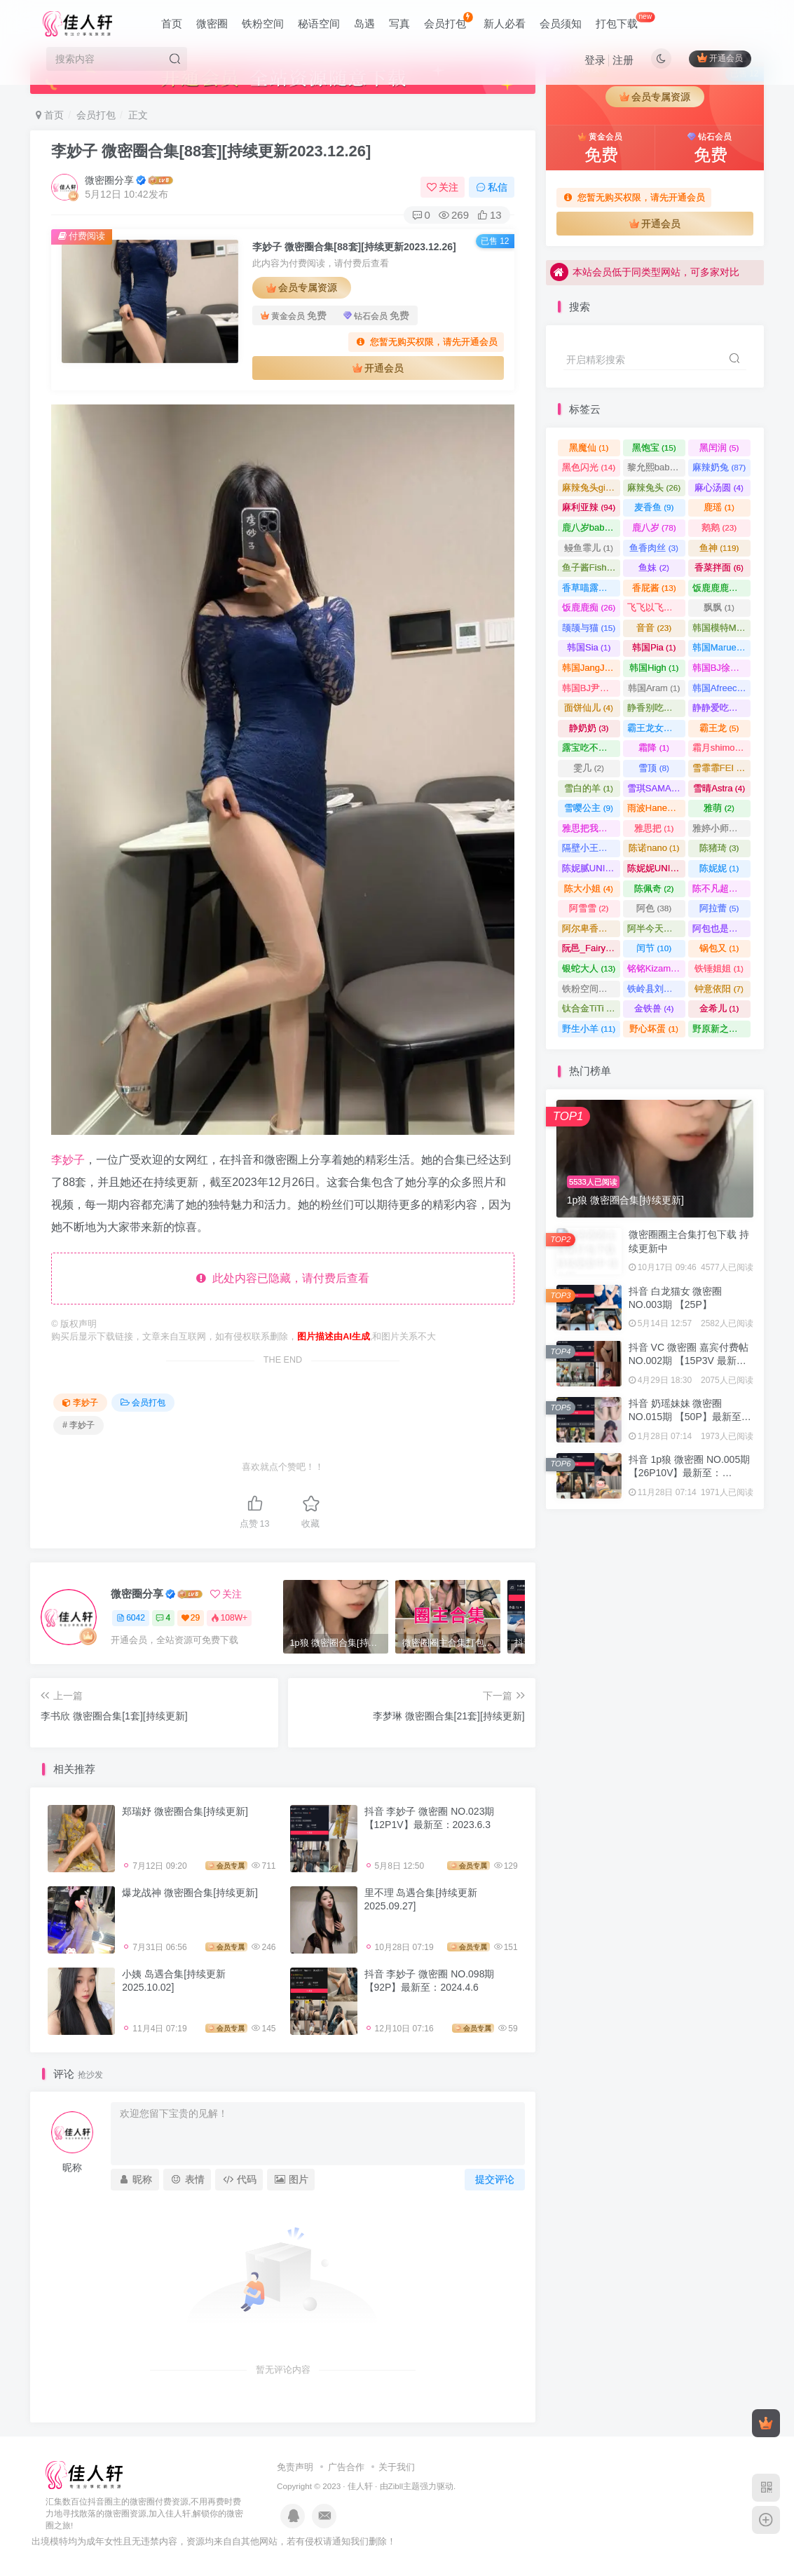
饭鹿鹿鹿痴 (721, 587)
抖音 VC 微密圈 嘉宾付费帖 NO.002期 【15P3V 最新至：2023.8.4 (688, 1361)
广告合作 (346, 2467)
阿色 (653, 908)
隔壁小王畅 (591, 848)
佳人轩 (360, 2485)
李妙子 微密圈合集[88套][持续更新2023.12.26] (211, 151)
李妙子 (68, 1160)
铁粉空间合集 (591, 988)
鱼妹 (653, 567)
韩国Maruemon (721, 647)
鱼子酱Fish (590, 567)
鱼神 (719, 548)
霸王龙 (719, 728)
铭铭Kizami (656, 968)
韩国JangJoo (591, 667)
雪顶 (653, 768)
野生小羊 (588, 1028)
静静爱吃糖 (721, 707)
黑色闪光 (588, 467)
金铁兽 (654, 1008)
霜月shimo (719, 747)
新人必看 (505, 23)
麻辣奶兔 (719, 467)
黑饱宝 (654, 447)
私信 (492, 187)
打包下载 (625, 20)
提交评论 (494, 2179)
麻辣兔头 (653, 487)
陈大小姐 (588, 888)
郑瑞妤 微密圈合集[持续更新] (185, 1811)
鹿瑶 (719, 507)
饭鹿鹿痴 (588, 607)
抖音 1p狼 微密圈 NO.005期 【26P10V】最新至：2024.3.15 (690, 1473)
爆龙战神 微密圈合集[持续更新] (190, 1892)
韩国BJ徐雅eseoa (721, 667)
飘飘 (719, 607)
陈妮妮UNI (656, 868)
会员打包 (448, 20)
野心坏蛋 (653, 1028)
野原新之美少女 (721, 1028)
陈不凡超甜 (721, 888)
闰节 (653, 948)
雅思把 (654, 828)
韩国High (653, 667)
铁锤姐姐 (719, 968)
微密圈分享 (109, 180)
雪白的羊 (588, 788)
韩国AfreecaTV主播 (721, 688)
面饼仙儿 (588, 707)
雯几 (588, 768)
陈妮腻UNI (591, 868)
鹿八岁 (654, 527)
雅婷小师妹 (721, 828)
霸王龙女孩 (656, 728)
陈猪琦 (719, 848)
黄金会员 (294, 315)
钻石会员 (376, 315)
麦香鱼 (654, 507)
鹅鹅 (719, 527)
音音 (653, 627)
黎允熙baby (656, 467)
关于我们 (396, 2467)
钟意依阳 (719, 988)
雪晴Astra (719, 788)
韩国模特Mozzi (721, 627)
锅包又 (719, 948)
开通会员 (720, 58)
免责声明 (295, 2467)
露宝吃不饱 (591, 747)
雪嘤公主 (588, 808)
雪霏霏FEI (721, 768)
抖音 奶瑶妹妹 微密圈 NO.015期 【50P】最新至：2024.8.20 (690, 1417)
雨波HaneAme (656, 808)
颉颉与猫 (588, 627)
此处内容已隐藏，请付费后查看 (282, 1278)
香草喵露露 (591, 587)
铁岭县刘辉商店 (656, 988)
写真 (399, 23)
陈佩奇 (654, 888)
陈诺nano (654, 848)
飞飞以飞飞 (656, 607)
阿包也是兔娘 (721, 928)
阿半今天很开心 (656, 928)
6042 (130, 1618)
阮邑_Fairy (590, 948)
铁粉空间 (263, 23)
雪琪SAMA (655, 788)
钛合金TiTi (589, 1008)
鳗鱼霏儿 (588, 548)
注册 (623, 60)
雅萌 (719, 808)
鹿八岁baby (591, 527)
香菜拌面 (719, 567)
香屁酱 (654, 587)
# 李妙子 (78, 1425)
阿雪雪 (589, 908)
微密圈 (212, 23)
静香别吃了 (656, 707)
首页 (171, 23)
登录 (594, 60)
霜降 (653, 747)
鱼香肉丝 (653, 548)
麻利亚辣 (588, 507)
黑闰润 (719, 447)
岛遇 (364, 23)
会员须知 (561, 23)
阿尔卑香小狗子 (591, 928)
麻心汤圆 (719, 487)
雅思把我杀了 (591, 828)
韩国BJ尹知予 (591, 688)
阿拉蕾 (719, 908)
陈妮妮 (719, 868)
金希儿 (719, 1008)
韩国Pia (654, 647)
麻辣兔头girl (591, 487)
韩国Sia (588, 647)
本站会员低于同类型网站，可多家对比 (644, 274)
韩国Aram (654, 688)
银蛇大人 (588, 968)
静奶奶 (589, 728)
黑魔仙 (589, 447)
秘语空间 (319, 23)
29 (191, 1618)
